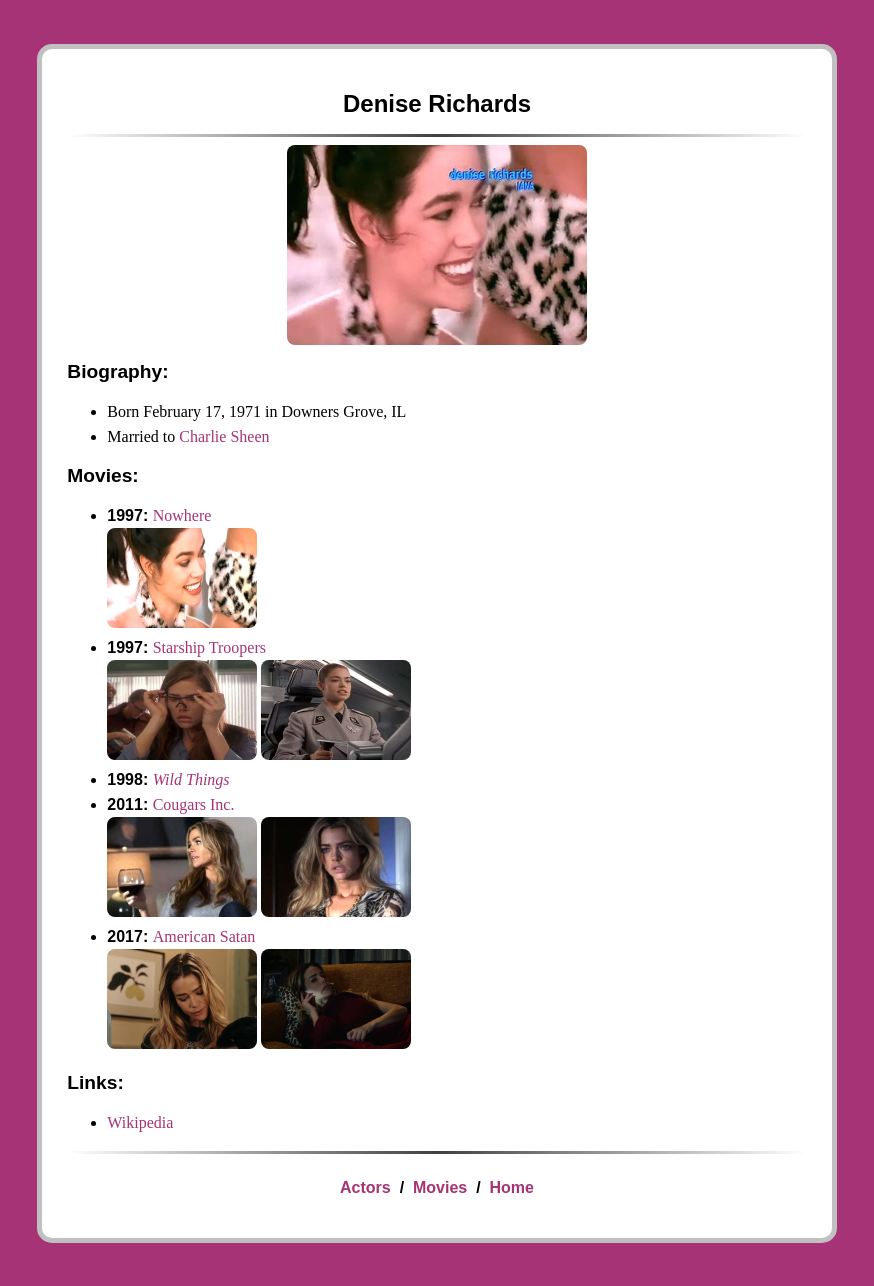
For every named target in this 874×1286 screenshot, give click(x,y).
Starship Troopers (209, 647)
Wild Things (191, 779)
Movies (440, 1187)
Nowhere (182, 515)
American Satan (204, 936)
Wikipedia (140, 1122)
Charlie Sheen (224, 436)
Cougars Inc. (194, 804)
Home (511, 1187)
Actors (365, 1187)
